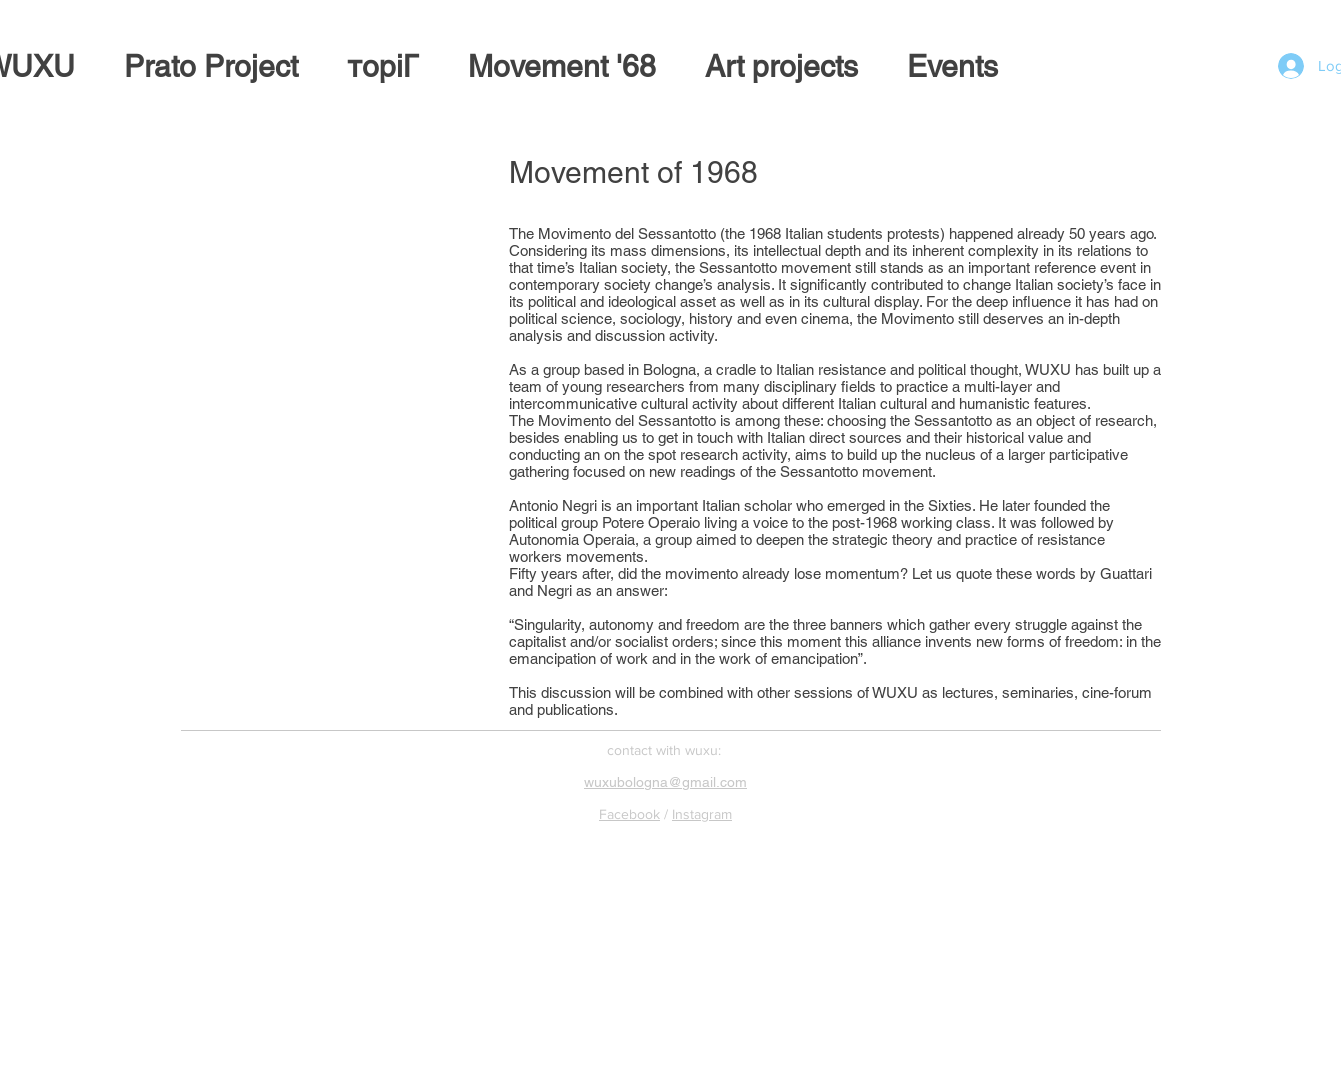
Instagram (702, 814)
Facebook (629, 814)
